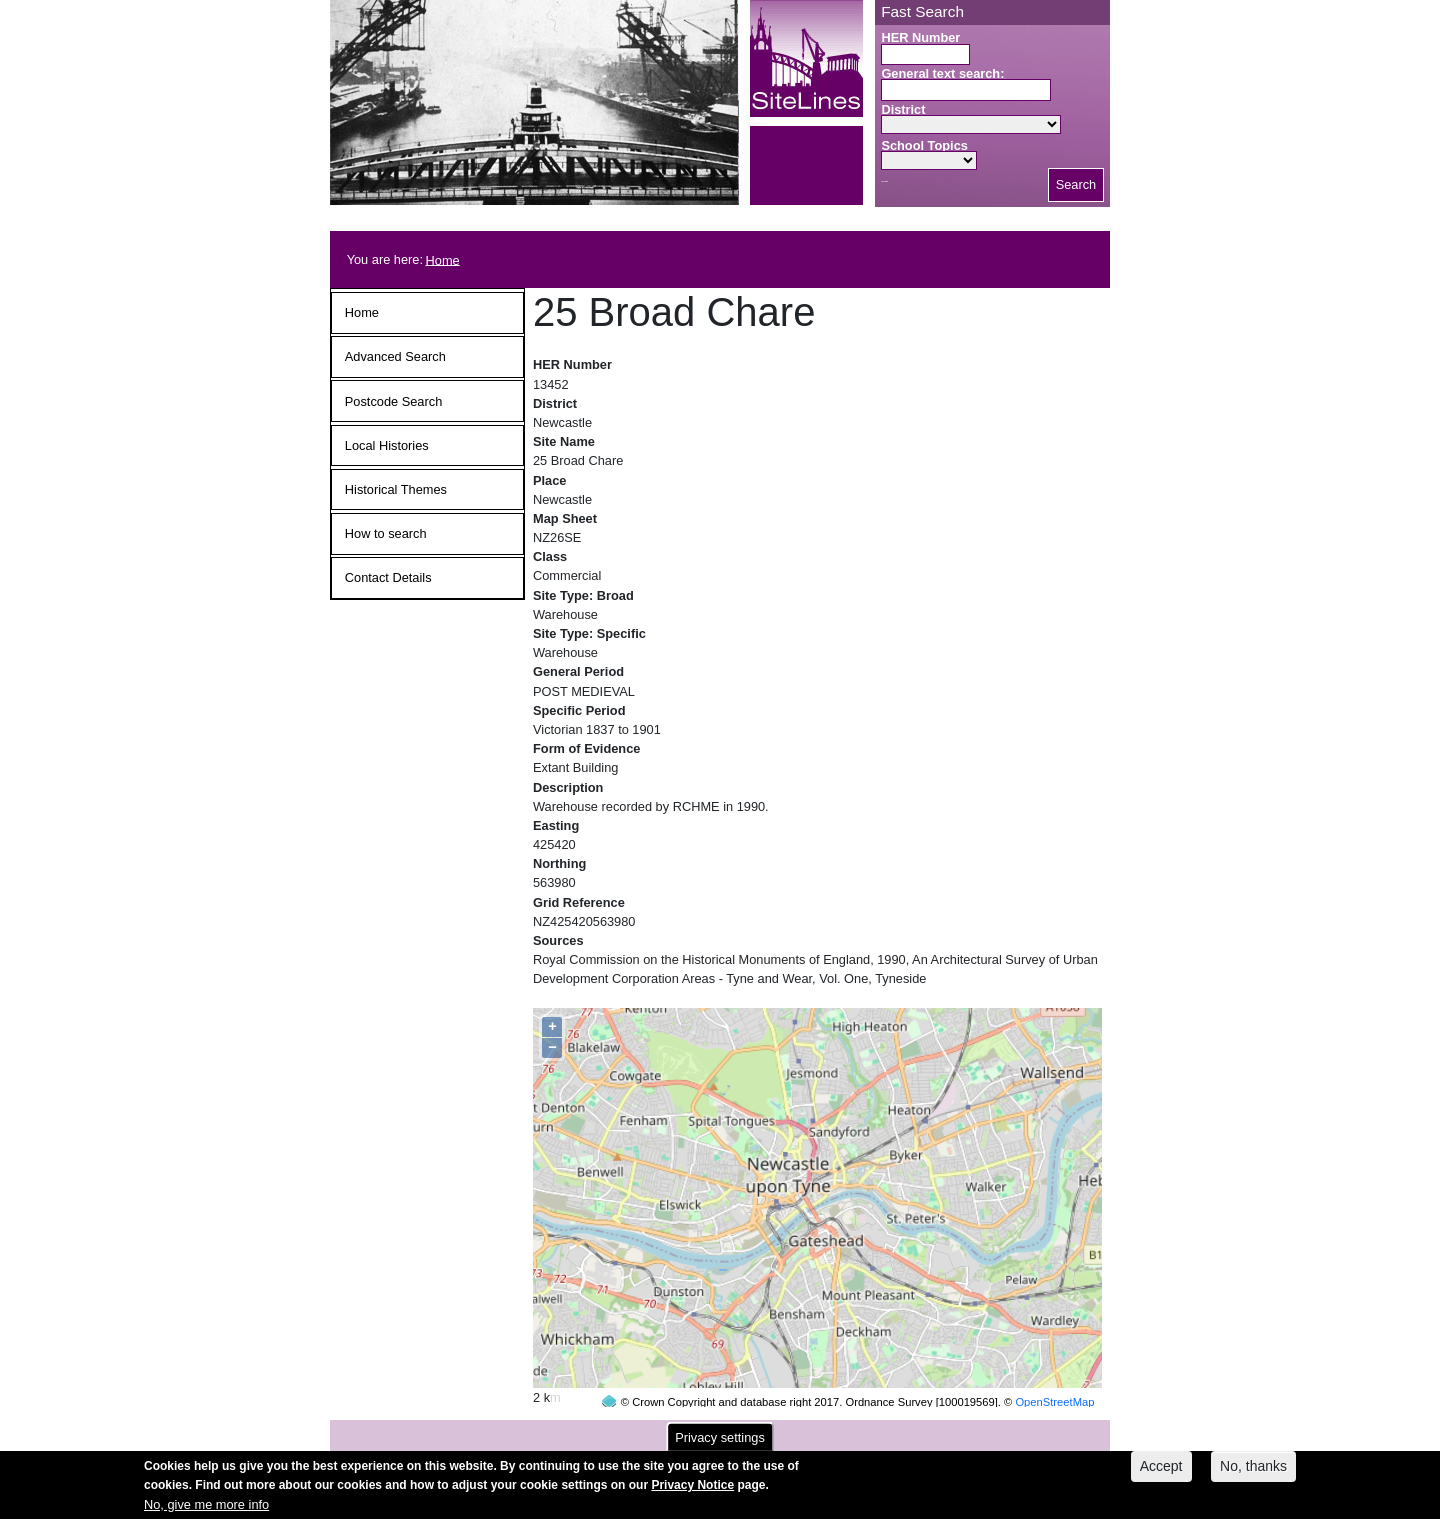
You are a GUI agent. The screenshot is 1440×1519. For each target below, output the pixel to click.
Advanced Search (395, 356)
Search (1076, 184)
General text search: (942, 73)
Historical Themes (396, 489)
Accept (1161, 1469)
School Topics (924, 145)
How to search (386, 533)
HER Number (920, 37)
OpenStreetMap (1054, 1364)
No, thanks (1253, 1469)
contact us (851, 1430)
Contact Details (388, 577)
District (903, 109)
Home (443, 259)
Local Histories (387, 445)
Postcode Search (393, 401)
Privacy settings (720, 1440)
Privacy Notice (692, 1488)
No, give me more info (206, 1507)
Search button (884, 181)
